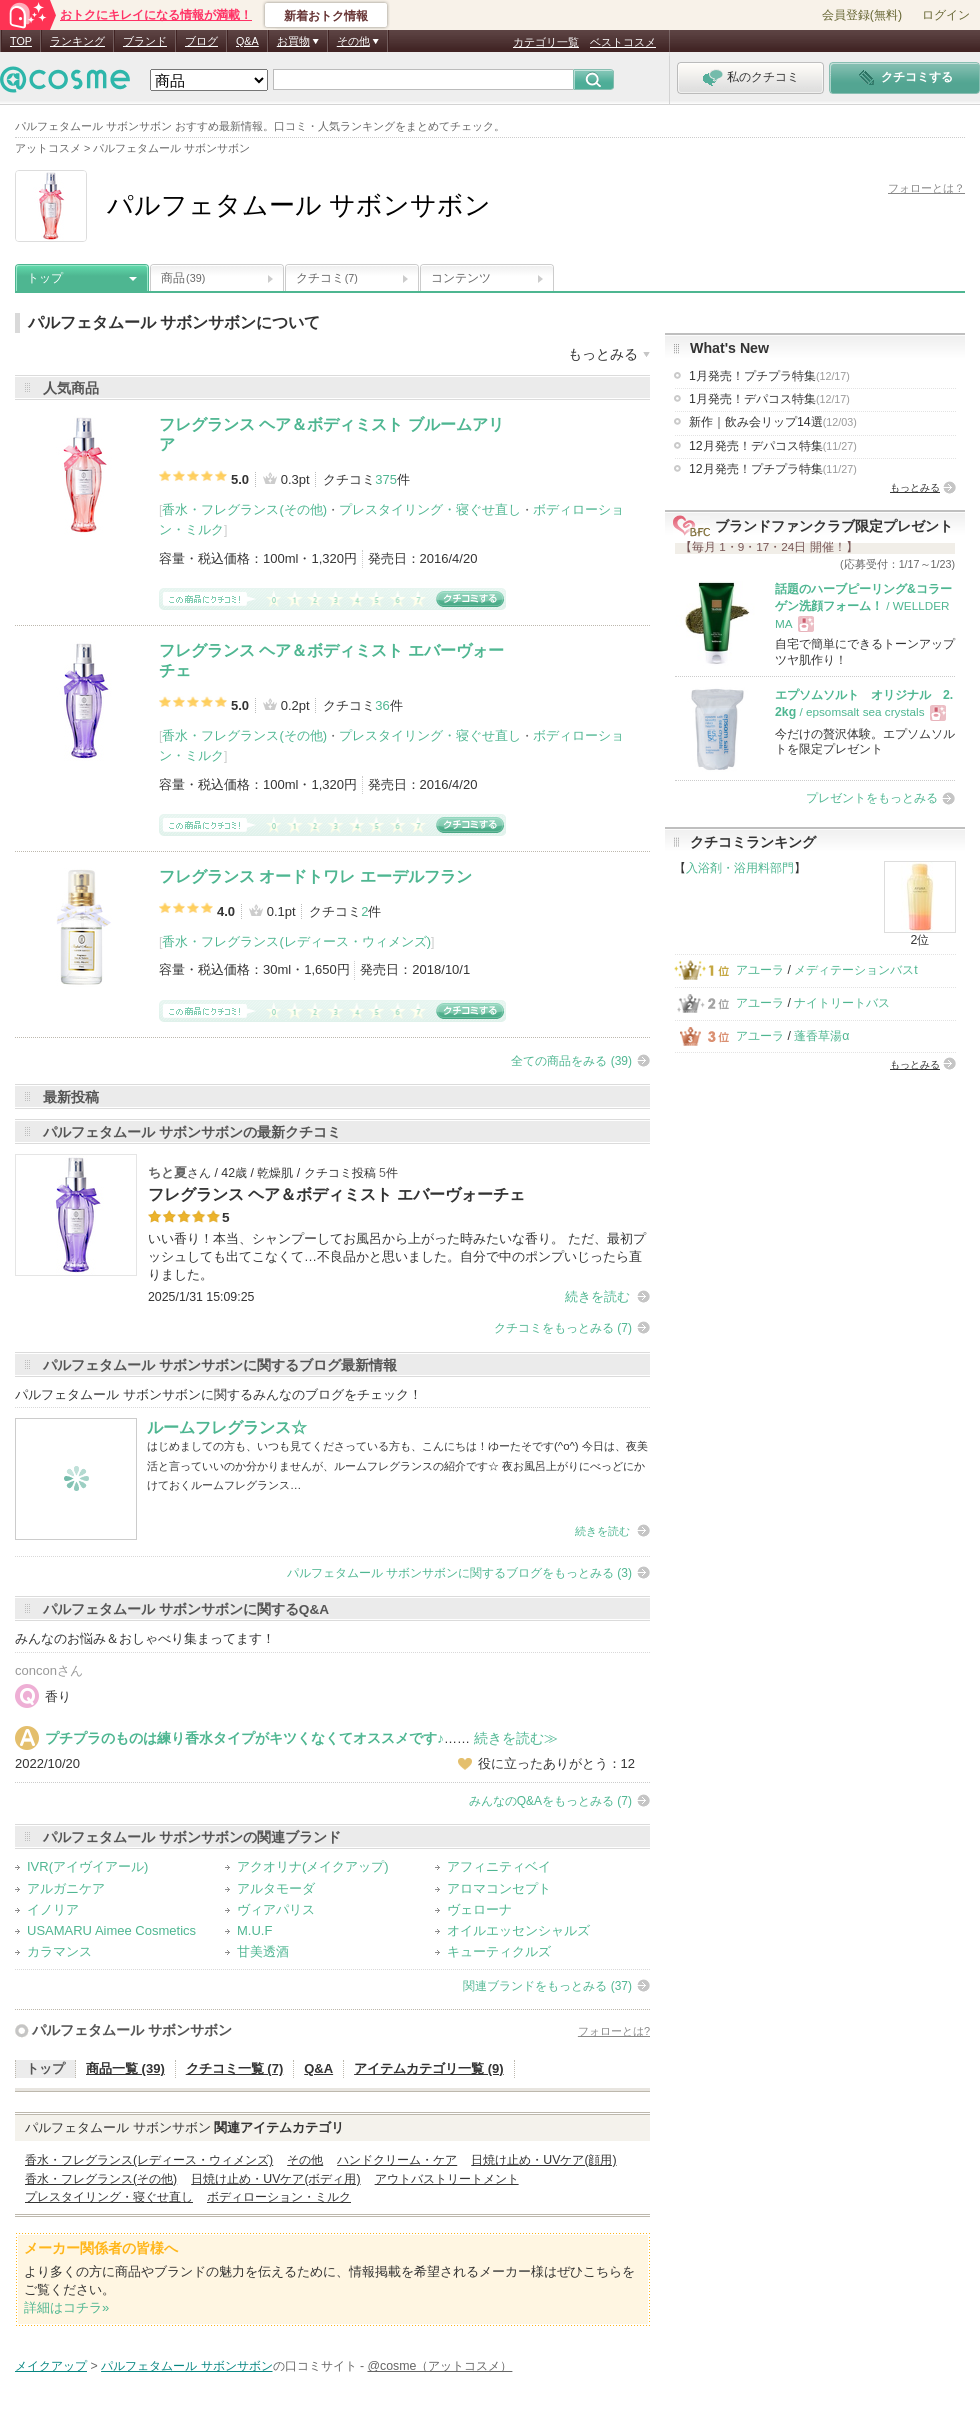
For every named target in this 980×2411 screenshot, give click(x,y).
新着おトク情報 (326, 16)
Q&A (247, 41)
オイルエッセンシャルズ (518, 1930)
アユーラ (760, 970)
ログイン (946, 15)
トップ (45, 278)
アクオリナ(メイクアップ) (313, 1866)
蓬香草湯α (821, 1036)
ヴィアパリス (276, 1909)
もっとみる (915, 487)
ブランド (145, 41)
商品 (183, 278)
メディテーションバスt (855, 970)
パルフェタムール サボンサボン (132, 2030)
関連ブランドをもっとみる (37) (547, 1986)
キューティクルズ (499, 1951)
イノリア (53, 1909)
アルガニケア (66, 1888)
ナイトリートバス (842, 1003)
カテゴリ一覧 (546, 42)
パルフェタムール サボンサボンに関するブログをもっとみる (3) (459, 1573)
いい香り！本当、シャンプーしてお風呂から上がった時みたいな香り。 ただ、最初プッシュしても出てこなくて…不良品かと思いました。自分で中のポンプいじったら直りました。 (397, 1256)
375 (386, 479)
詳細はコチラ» (66, 2307)
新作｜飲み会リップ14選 (773, 422)
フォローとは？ (926, 188)
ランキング (77, 41)
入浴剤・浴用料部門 (740, 868)
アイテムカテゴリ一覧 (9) (429, 2068)
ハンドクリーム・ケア (397, 2160)
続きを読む (597, 1296)
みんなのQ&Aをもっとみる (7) (550, 1801)
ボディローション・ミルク (279, 2197)
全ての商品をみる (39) (571, 1061)
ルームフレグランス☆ (227, 1427)
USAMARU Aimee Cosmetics (111, 1930)
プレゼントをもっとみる (872, 798)
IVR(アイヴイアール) (87, 1866)
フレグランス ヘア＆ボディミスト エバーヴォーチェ (336, 1194)
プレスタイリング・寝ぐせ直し (430, 509)
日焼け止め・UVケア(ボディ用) (275, 2179)
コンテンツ (461, 278)
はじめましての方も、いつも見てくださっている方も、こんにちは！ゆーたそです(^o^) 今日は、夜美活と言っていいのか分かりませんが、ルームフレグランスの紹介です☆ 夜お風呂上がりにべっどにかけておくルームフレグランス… (397, 1465)
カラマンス (59, 1951)
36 (382, 705)
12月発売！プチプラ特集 (773, 469)
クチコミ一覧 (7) (235, 2068)
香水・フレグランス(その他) (244, 509)
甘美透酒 (263, 1951)
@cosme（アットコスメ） (440, 2366)
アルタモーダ (276, 1888)
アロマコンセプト (499, 1888)
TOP (21, 41)
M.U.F (254, 1930)
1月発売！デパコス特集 (769, 399)
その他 (305, 2160)
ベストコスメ (623, 42)
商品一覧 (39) (125, 2068)
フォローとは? (614, 2031)
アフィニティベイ (499, 1866)
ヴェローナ (479, 1909)
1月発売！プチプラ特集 (769, 376)
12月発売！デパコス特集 (773, 446)
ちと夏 (167, 1172)
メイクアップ (51, 2366)
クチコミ (327, 278)
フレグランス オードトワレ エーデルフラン (315, 876)
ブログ (201, 41)
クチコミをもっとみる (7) (563, 1328)
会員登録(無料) (862, 15)
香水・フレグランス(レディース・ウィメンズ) (296, 941)
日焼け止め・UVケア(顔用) (543, 2160)
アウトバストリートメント (447, 2179)
